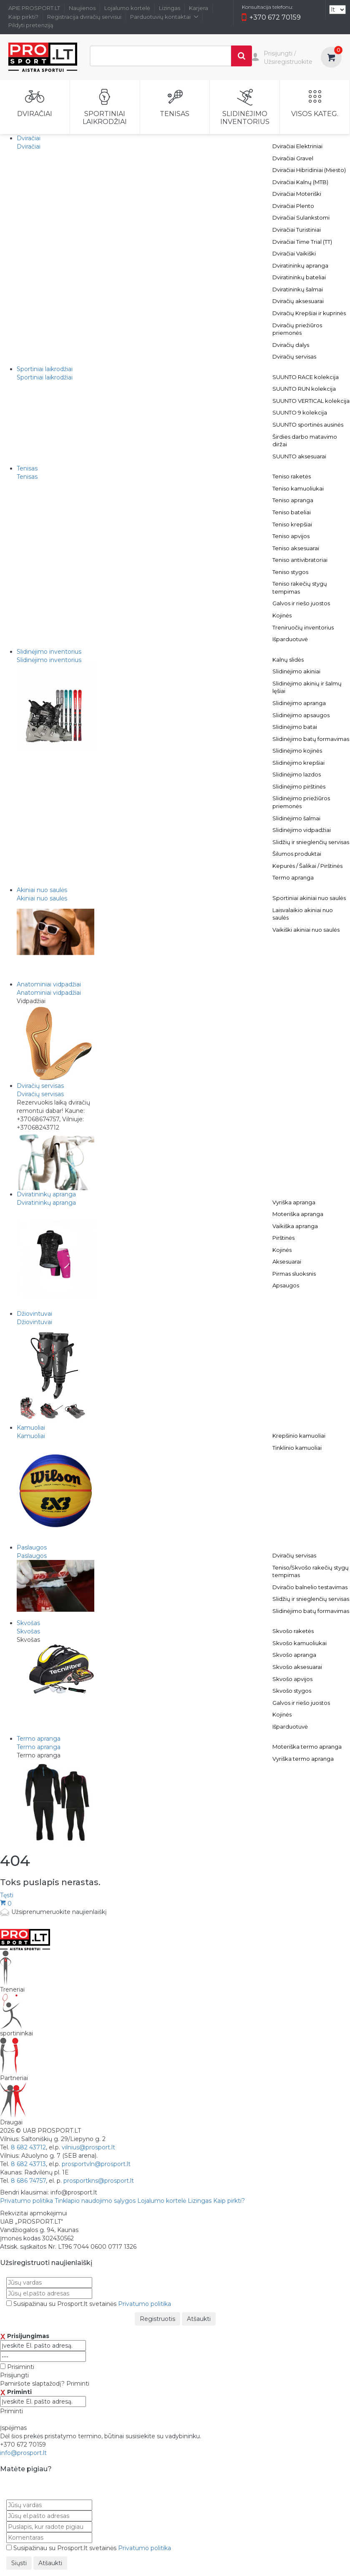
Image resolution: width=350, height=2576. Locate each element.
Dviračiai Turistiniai (296, 229)
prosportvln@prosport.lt (96, 2164)
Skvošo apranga (294, 1654)
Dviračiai (28, 146)
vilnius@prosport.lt (88, 2147)
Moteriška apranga (297, 1214)
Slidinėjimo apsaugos (301, 715)
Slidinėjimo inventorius (49, 660)
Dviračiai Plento (293, 205)
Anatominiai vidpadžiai (49, 992)
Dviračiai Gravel (292, 158)
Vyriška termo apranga (303, 1758)
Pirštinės (283, 1237)
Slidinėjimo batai (294, 726)
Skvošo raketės (293, 1631)
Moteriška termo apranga (307, 1746)
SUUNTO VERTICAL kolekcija (311, 400)
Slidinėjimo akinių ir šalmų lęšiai (307, 687)
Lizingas (169, 8)
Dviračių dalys (290, 344)
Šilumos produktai (296, 853)
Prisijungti (278, 53)
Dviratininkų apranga (300, 265)
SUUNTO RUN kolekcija (304, 388)
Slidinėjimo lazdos (296, 774)
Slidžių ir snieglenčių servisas (310, 842)
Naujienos (82, 8)
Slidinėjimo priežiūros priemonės (301, 802)
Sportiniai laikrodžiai (45, 377)
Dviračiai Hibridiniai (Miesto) (309, 170)
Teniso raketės (291, 476)
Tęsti (6, 1895)
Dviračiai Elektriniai (297, 146)
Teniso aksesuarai (295, 548)
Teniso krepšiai (292, 524)
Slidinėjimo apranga (299, 703)
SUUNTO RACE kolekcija (305, 377)
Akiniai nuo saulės (42, 898)
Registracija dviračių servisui (84, 16)
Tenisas (27, 476)
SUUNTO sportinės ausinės (307, 424)
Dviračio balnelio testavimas (309, 1587)
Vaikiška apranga (295, 1226)
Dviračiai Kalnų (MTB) (300, 182)
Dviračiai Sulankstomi (301, 217)
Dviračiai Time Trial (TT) (302, 241)
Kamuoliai (31, 1436)
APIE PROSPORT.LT (34, 8)
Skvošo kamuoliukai (299, 1643)
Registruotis (157, 2319)
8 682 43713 (28, 2164)
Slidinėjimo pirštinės (298, 786)
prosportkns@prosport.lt (98, 2180)
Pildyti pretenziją (30, 25)
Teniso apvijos (291, 536)
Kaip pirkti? (23, 16)
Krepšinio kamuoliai (298, 1435)
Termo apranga (293, 877)
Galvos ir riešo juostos (301, 603)
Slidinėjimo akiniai (296, 671)
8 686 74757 (28, 2180)
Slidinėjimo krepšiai (298, 762)
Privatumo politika (26, 2200)
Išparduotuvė (290, 639)
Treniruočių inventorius (303, 627)
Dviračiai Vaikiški (294, 253)
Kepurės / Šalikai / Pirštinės (307, 865)
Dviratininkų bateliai (299, 277)
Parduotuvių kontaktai (164, 16)
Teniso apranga (292, 500)
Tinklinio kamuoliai (297, 1447)
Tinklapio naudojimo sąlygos (95, 2200)
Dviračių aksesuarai (298, 301)
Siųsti (19, 2563)
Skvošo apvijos (292, 1679)
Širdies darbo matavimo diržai (304, 440)
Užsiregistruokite (288, 62)
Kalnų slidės (288, 659)
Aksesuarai (286, 1261)
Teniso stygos (290, 572)
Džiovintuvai (34, 1322)
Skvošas (28, 1631)
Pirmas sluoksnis (294, 1273)
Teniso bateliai (291, 512)
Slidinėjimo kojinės (297, 750)
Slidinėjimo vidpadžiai (301, 830)
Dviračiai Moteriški (296, 193)
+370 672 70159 (271, 18)
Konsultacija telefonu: (267, 7)
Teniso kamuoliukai (298, 488)
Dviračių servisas (294, 356)
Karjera (198, 8)
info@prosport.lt (23, 2453)
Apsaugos (285, 1285)
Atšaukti (199, 2319)
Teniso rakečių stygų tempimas (299, 587)
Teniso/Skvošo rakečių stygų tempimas (310, 1571)
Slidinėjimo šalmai (296, 818)
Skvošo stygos (291, 1690)
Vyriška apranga (293, 1202)
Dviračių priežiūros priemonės (297, 329)
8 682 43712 (28, 2147)
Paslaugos (32, 1556)
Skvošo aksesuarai (297, 1666)
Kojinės (282, 615)
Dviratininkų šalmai (297, 289)
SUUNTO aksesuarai (299, 456)
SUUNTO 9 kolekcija (299, 412)
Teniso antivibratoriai (299, 559)
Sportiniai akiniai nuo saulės (309, 898)
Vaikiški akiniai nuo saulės (306, 929)
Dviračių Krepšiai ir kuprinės (309, 313)
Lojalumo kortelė (127, 8)
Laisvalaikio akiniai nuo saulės (302, 914)
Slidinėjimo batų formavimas (310, 739)
